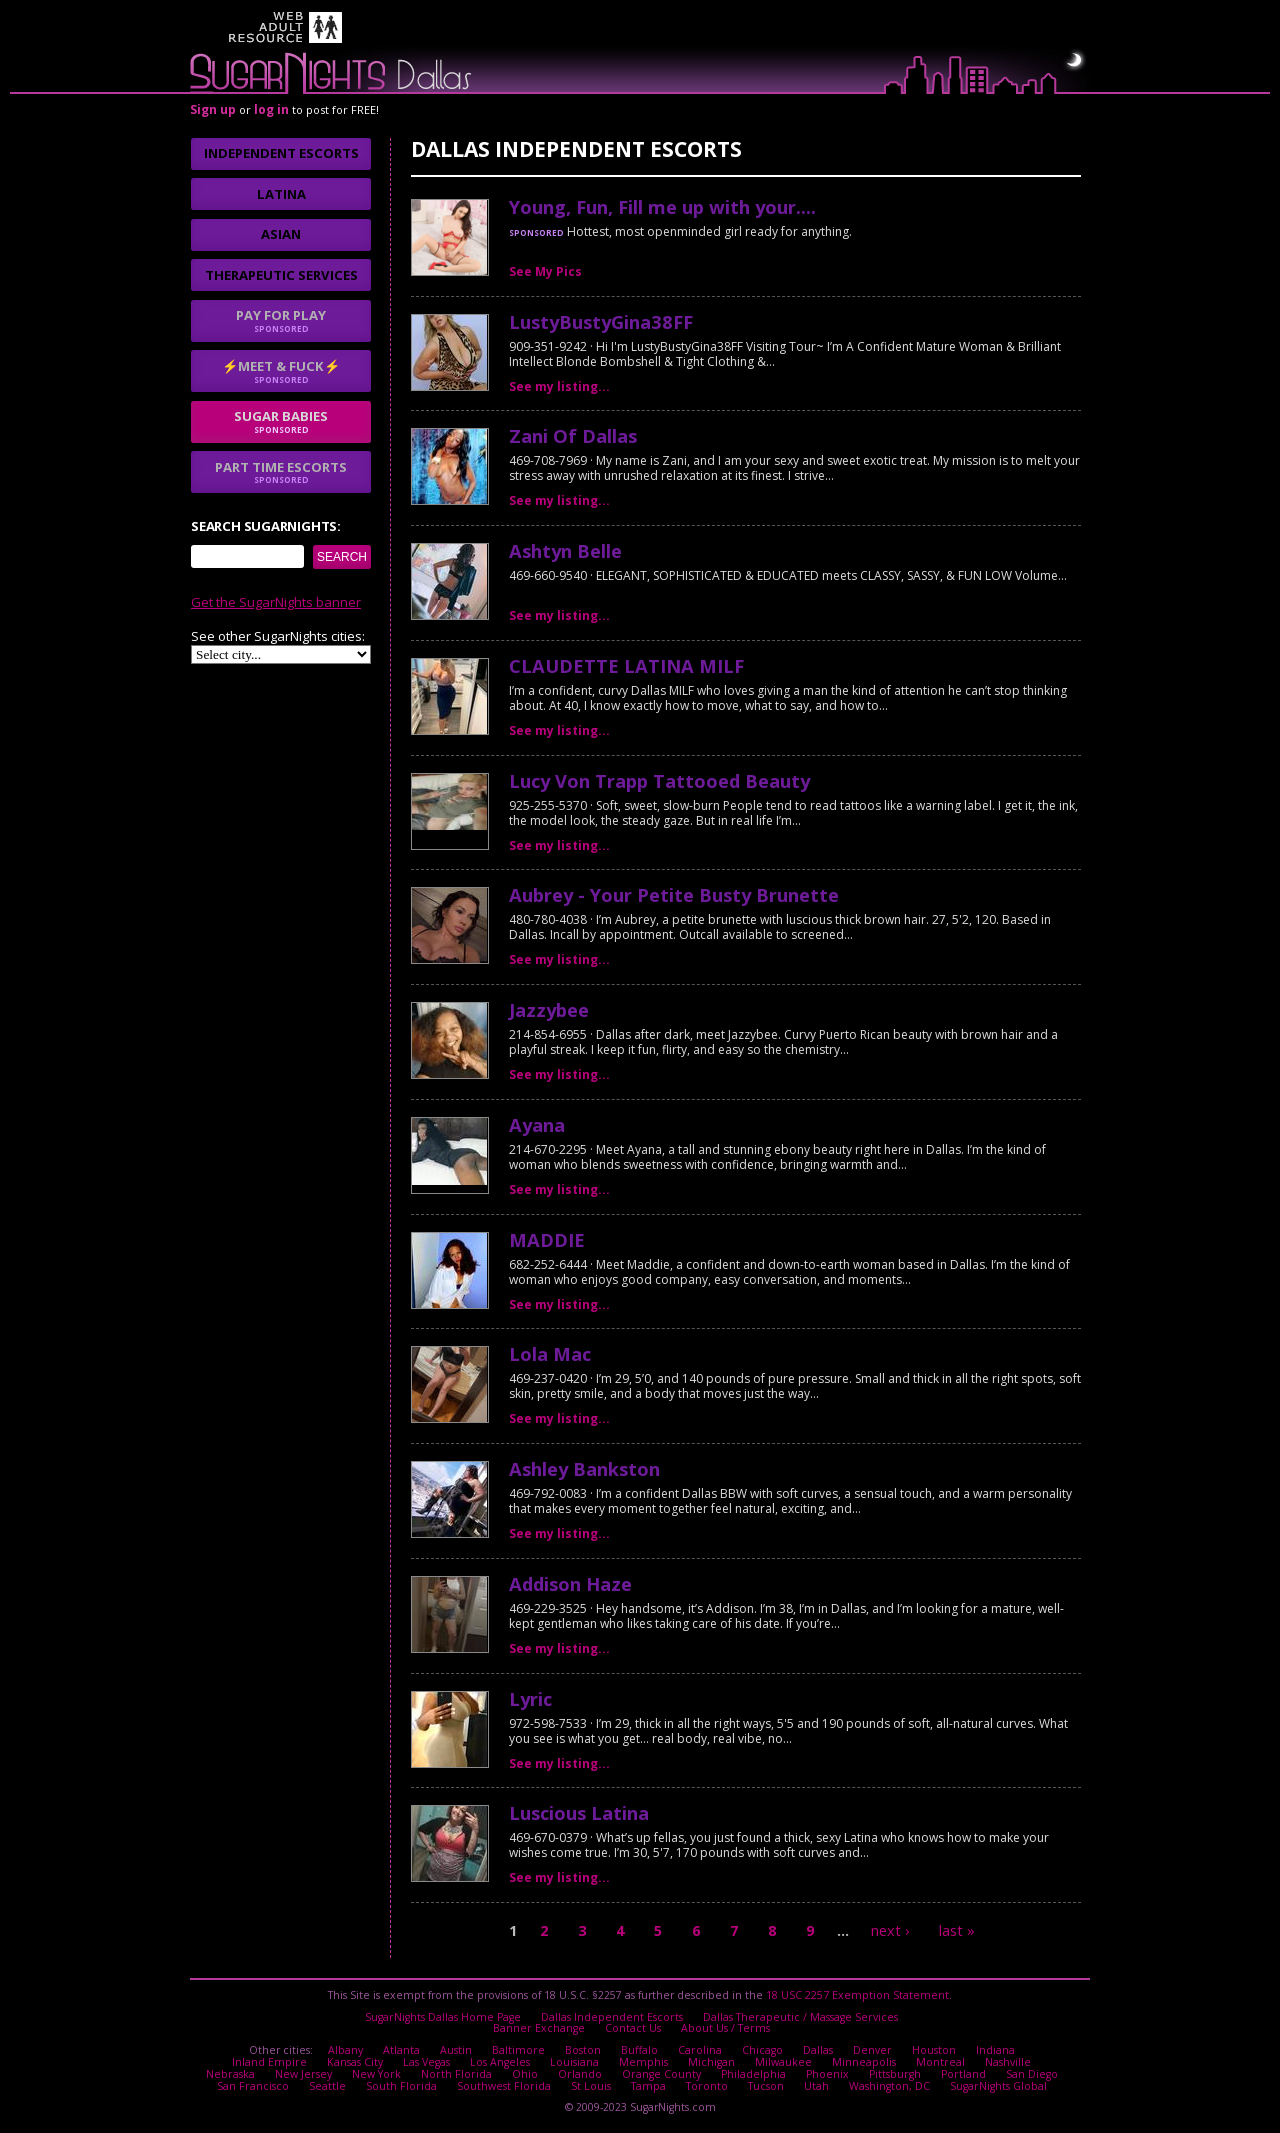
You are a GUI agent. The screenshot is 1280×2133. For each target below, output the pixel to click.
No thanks (505, 1151)
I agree (399, 1151)
